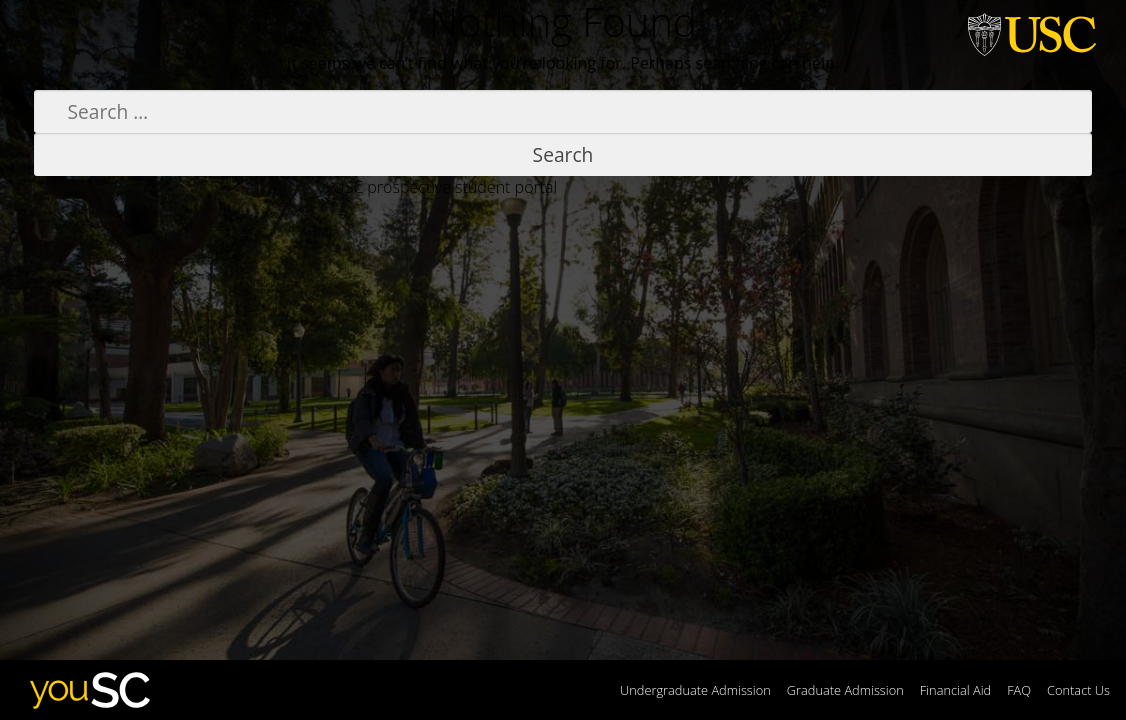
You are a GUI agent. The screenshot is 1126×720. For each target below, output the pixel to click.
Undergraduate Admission (695, 690)
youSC (88, 690)
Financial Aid (955, 690)
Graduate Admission (845, 690)
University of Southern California (1032, 32)
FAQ (1019, 690)
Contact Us (1078, 690)
